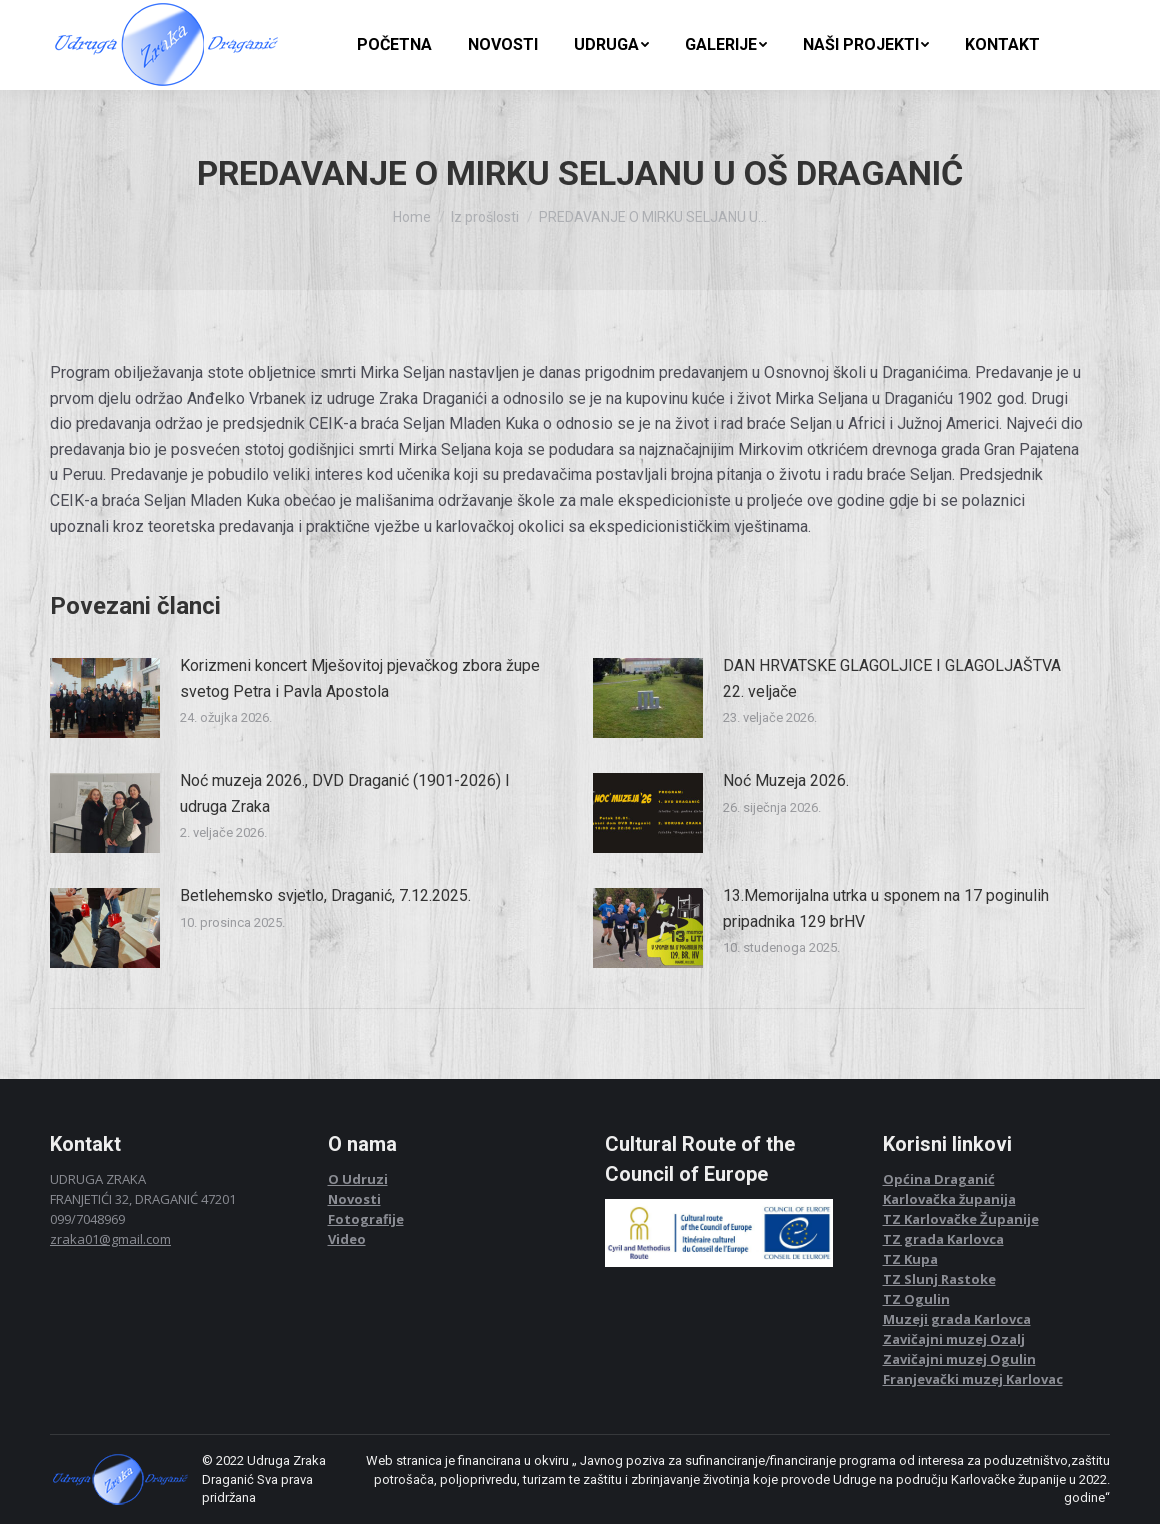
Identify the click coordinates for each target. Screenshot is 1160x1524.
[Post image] (105, 698)
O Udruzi (358, 1179)
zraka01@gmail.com (110, 1239)
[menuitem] (394, 45)
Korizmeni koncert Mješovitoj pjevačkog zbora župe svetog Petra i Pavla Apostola (360, 678)
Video (347, 1239)
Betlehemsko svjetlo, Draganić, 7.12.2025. (325, 895)
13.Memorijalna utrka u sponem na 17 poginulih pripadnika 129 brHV (886, 908)
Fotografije (366, 1219)
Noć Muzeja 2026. (786, 780)
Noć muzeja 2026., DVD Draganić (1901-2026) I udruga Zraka (345, 793)
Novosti (354, 1199)
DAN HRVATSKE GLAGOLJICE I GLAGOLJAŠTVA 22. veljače (892, 678)
